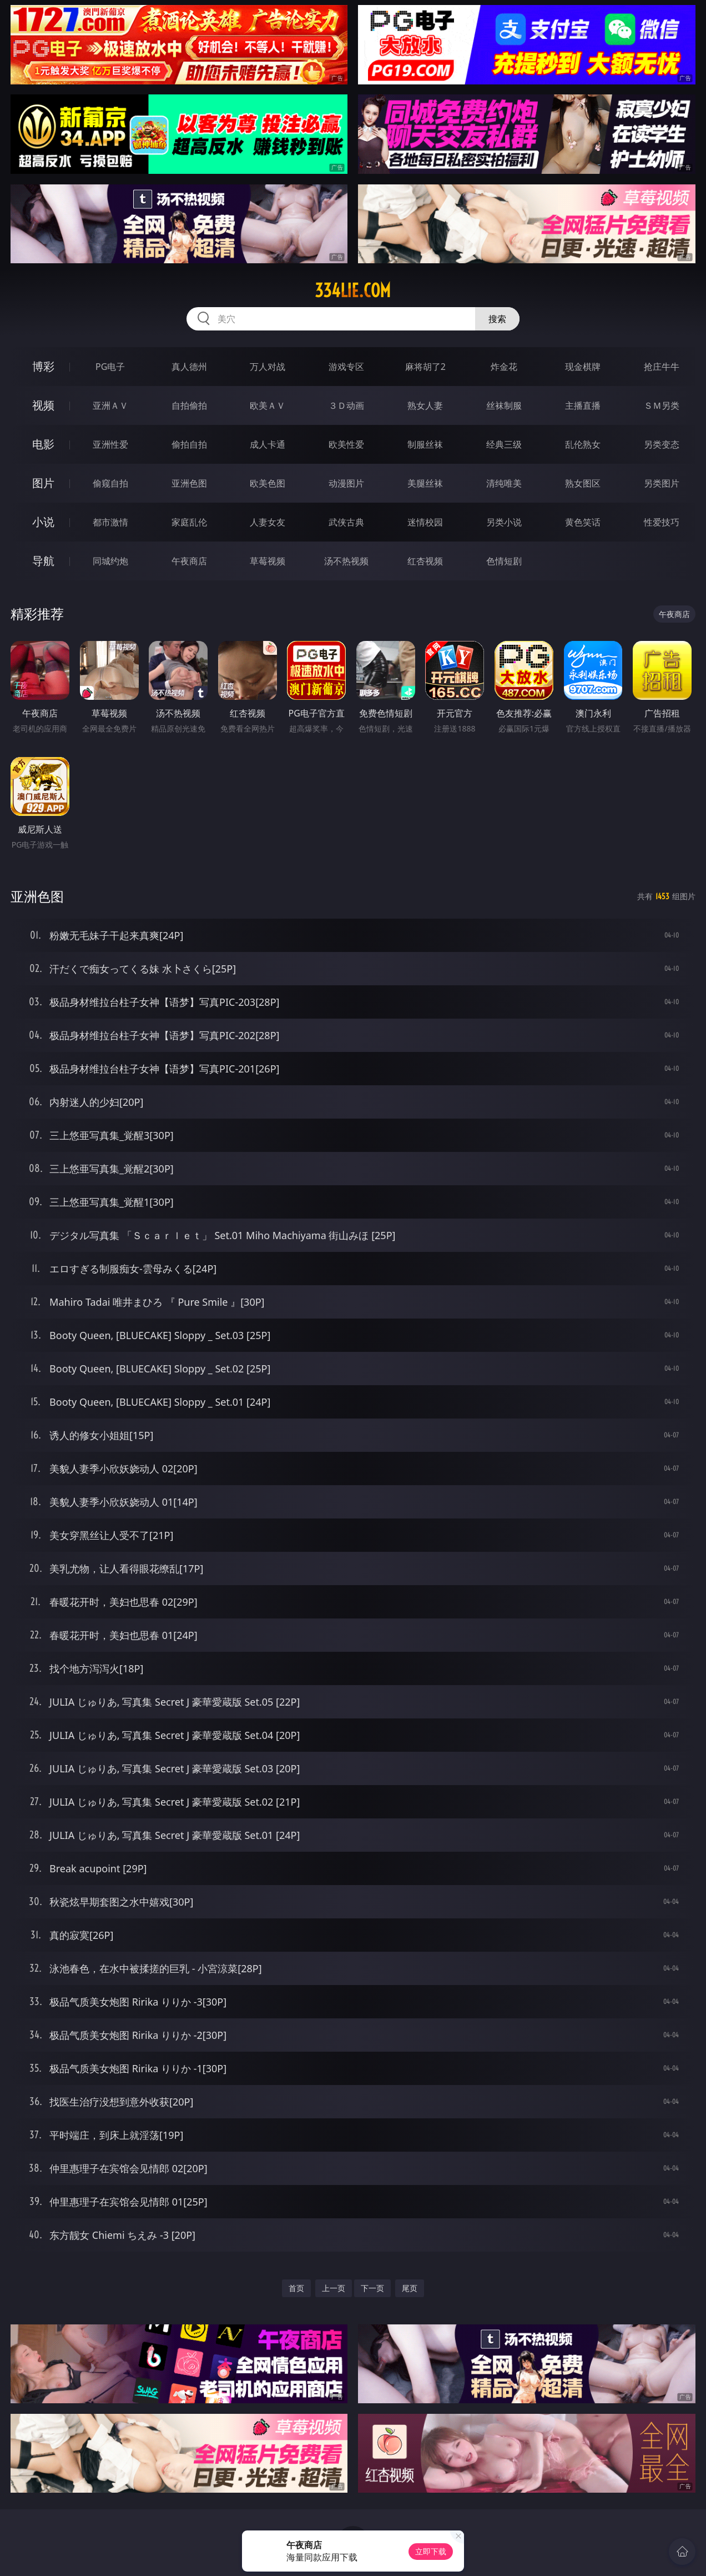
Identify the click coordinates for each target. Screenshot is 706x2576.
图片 (43, 482)
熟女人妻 (425, 405)
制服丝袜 (425, 444)
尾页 (409, 2288)
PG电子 (110, 366)
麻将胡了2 (425, 366)
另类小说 (504, 522)
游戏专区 (346, 366)
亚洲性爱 (110, 444)
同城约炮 (110, 561)
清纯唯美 (504, 483)
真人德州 (189, 366)
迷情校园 (425, 522)
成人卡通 (267, 444)
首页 (296, 2288)
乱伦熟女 (583, 444)
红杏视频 (425, 561)
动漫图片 (346, 483)
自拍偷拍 (189, 405)
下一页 (372, 2288)
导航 (43, 560)
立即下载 (430, 2551)
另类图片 (661, 483)
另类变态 (661, 444)
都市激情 (110, 522)
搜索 (497, 319)
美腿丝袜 (425, 483)
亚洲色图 (189, 483)
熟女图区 (583, 483)
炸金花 (504, 366)
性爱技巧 (661, 522)
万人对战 (267, 366)
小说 (43, 521)
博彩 (43, 366)
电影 (43, 444)
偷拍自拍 (189, 444)
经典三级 (504, 444)
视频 (43, 405)
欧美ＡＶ (267, 405)
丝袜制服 (504, 405)
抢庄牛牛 (661, 366)
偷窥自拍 (110, 483)
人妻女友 (267, 522)
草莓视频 (267, 561)
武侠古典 (346, 522)
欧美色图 (267, 483)
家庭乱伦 (189, 522)
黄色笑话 (583, 522)
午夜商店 (189, 561)
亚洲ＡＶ (110, 405)
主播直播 (583, 405)
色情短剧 (504, 561)
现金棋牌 (583, 366)
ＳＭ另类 (661, 405)
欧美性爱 (346, 444)
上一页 (333, 2288)
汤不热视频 (346, 561)
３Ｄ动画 (346, 405)
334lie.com (353, 290)
